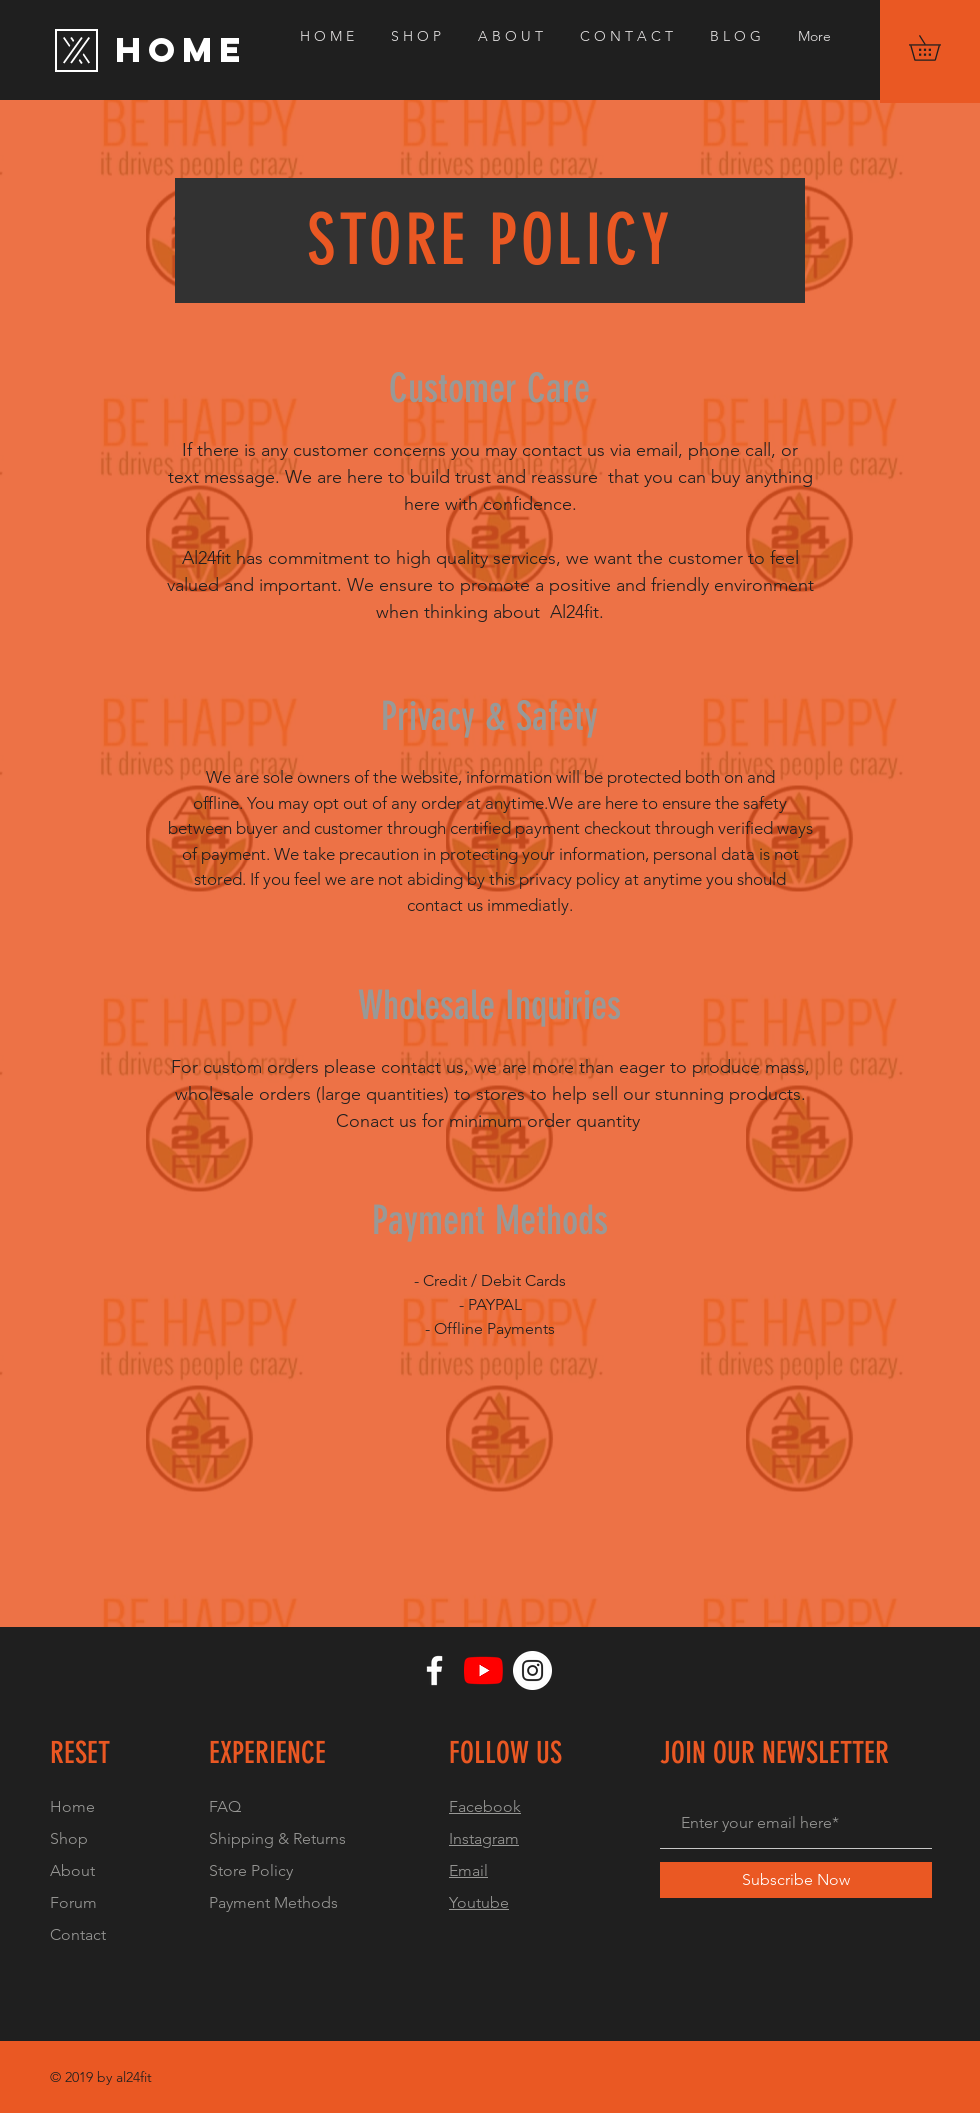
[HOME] (221, 50)
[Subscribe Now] (796, 1880)
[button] (937, 48)
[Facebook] (434, 1670)
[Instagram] (532, 1670)
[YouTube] (483, 1670)
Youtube (479, 1902)
